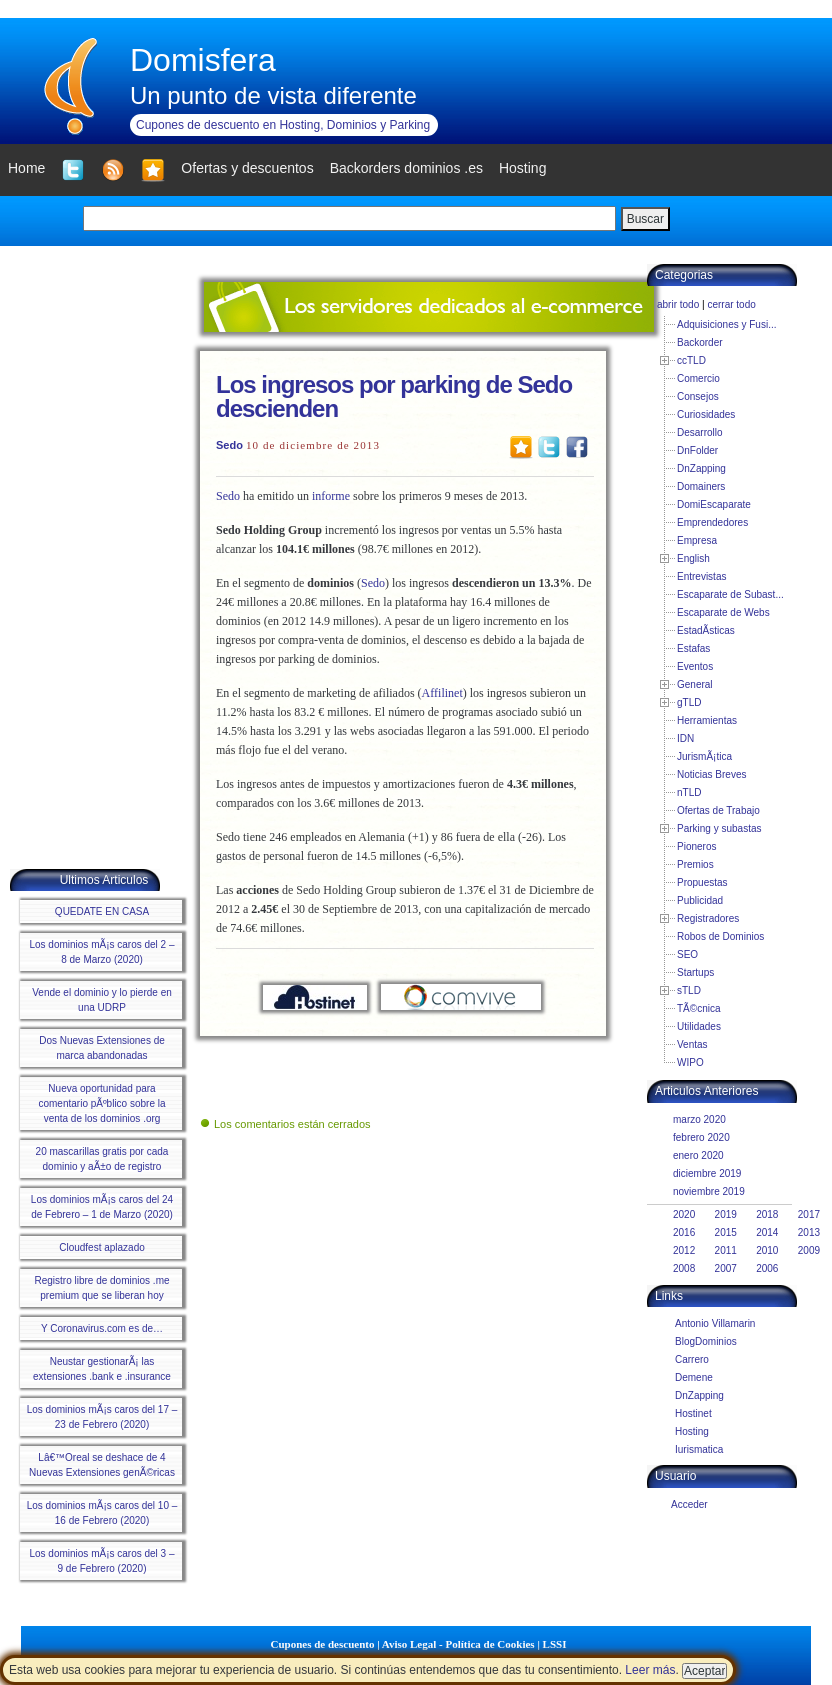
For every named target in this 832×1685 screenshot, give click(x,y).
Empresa (697, 540)
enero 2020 (698, 1155)
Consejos (698, 396)
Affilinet (442, 693)
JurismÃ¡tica (704, 756)
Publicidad (700, 900)
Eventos (695, 666)
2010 (767, 1250)
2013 (809, 1232)
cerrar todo (731, 304)
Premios (695, 864)
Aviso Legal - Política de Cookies (458, 1644)
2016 (684, 1232)
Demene (694, 1377)
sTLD (689, 990)
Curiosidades (706, 414)
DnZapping (701, 468)
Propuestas (702, 882)
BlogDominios (706, 1341)
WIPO (690, 1062)
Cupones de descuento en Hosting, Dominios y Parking (283, 125)
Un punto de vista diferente (273, 95)
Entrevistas (701, 576)
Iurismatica (699, 1449)
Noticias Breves (711, 774)
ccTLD (691, 360)
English (693, 558)
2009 (809, 1250)
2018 (767, 1214)
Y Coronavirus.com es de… (102, 1328)
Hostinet (693, 1413)
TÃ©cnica (699, 1008)
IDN (685, 738)
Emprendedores (712, 522)
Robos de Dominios (720, 936)
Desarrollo (700, 432)
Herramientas (707, 720)
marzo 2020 (699, 1119)
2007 (726, 1268)
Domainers (701, 486)
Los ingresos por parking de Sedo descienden (394, 396)
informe (331, 496)
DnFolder (697, 450)
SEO (687, 954)
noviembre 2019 (709, 1191)
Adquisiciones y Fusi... (727, 324)
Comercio (698, 378)
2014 (767, 1232)
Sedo (229, 445)
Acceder (689, 1504)
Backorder (700, 342)
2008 (684, 1268)
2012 (684, 1250)
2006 (767, 1268)
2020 (684, 1214)
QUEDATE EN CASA (102, 911)
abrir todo (678, 304)
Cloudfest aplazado (102, 1247)
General (695, 684)
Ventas (692, 1044)
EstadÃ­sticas (706, 630)
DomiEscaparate (714, 504)
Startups (695, 972)
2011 (726, 1250)
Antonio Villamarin (715, 1323)
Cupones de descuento (323, 1644)
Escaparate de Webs (723, 612)
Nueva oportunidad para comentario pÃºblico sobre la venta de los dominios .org (101, 1103)
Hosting (692, 1431)
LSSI (555, 1644)
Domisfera (203, 60)
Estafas (693, 648)
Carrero (692, 1359)
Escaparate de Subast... (730, 594)
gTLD (689, 702)
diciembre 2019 (707, 1173)
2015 (726, 1232)
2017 (809, 1214)
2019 (726, 1214)
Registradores (708, 918)
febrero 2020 (701, 1137)
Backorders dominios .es (406, 168)
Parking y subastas (719, 828)
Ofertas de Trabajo (718, 810)
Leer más (650, 1670)
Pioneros (696, 846)
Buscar (645, 219)
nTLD (689, 792)
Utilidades (699, 1026)
